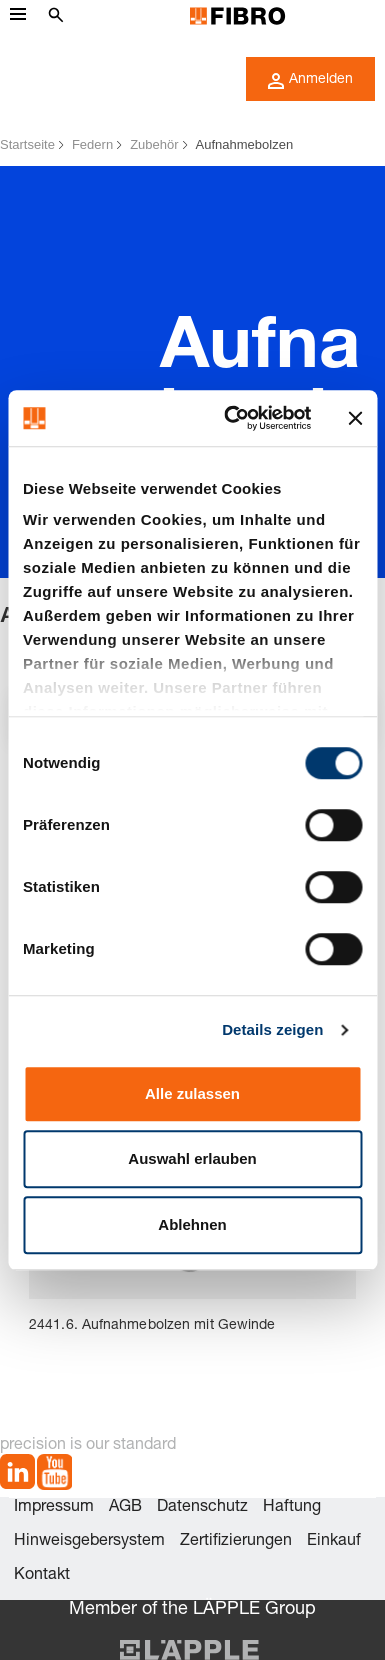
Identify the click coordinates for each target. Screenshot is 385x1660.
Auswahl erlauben (192, 1158)
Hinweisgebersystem (89, 1542)
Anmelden (310, 81)
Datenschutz (202, 1508)
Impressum (54, 1508)
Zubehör (154, 144)
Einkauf (334, 1542)
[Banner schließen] (355, 418)
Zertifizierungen (236, 1542)
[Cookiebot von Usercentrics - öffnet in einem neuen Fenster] (232, 418)
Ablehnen (192, 1224)
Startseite (27, 144)
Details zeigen (272, 1029)
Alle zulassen (192, 1093)
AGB (125, 1508)
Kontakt (42, 1576)
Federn (92, 144)
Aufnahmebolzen (245, 144)
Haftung (292, 1508)
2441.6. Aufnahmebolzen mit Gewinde (152, 1326)
